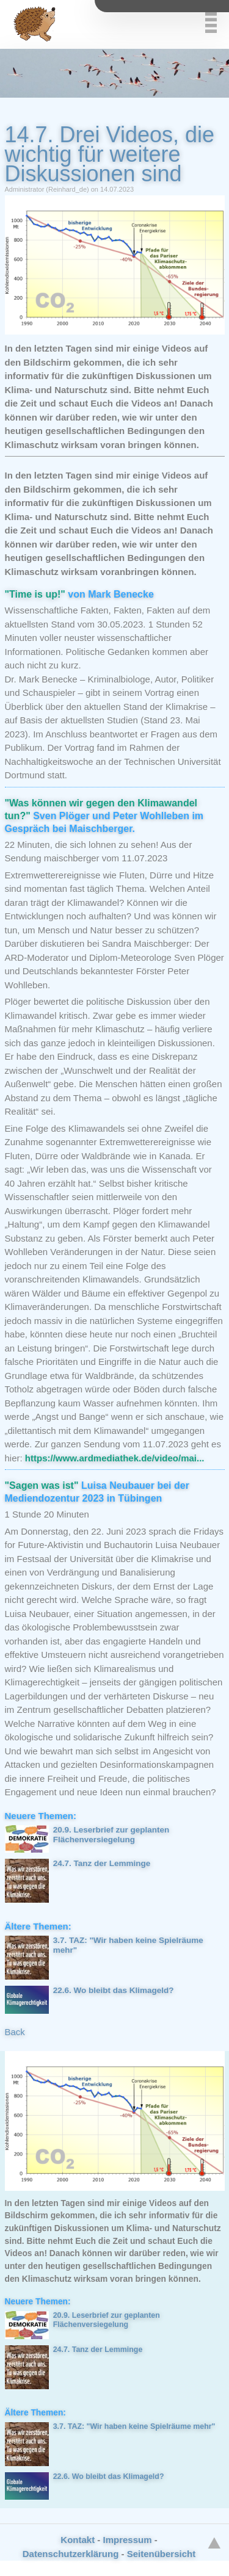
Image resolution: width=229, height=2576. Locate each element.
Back (15, 2032)
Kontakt (77, 2539)
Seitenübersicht (161, 2554)
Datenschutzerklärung (71, 2554)
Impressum (127, 2539)
